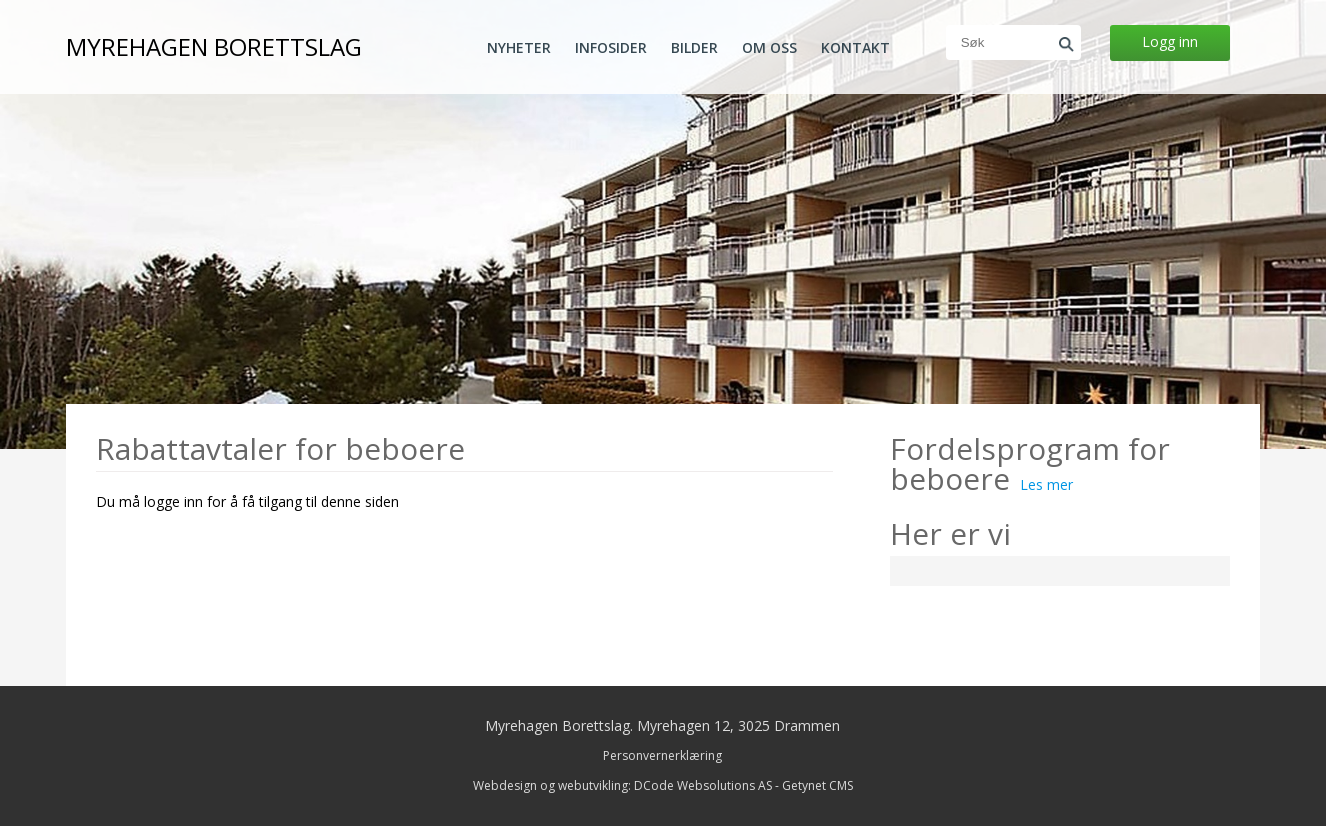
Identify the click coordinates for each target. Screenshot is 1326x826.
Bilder (694, 48)
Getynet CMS (817, 785)
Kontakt (855, 48)
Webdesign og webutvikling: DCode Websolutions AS (622, 785)
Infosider (611, 48)
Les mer (1046, 484)
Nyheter (519, 48)
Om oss (769, 48)
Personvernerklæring (662, 755)
